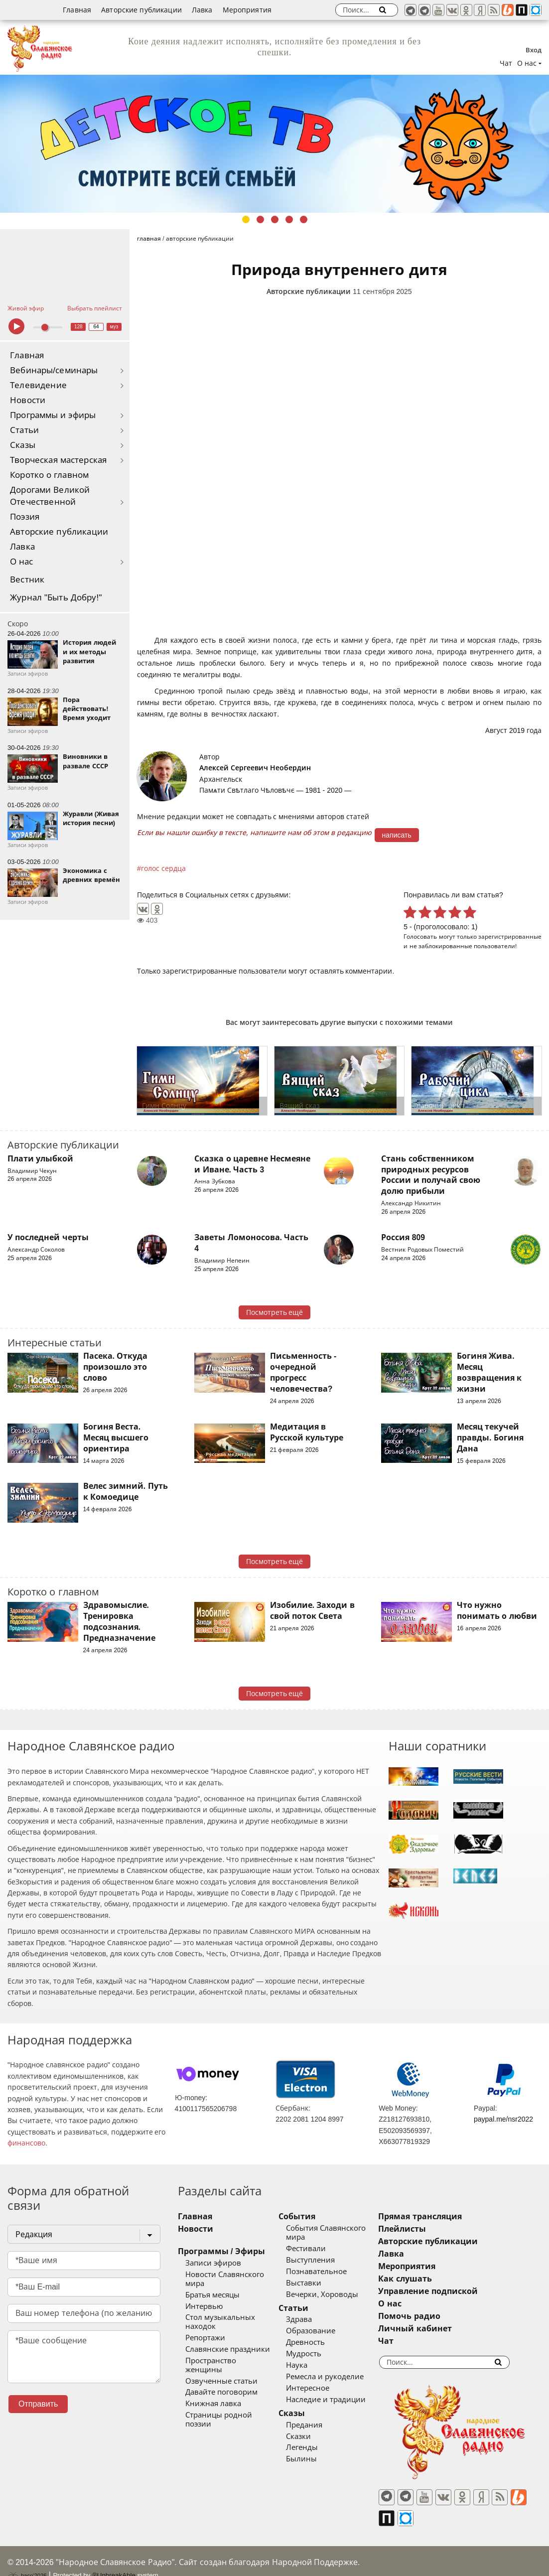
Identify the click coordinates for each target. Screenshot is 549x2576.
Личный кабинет (441, 2328)
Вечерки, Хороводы (335, 2294)
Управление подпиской (454, 2291)
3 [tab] (274, 219)
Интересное (321, 2388)
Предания (317, 2425)
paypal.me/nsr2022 (503, 2119)
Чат (506, 63)
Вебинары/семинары (54, 370)
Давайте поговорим (221, 2375)
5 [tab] (303, 219)
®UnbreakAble (114, 2557)
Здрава (312, 2319)
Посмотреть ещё (274, 1312)
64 (96, 326)
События (310, 2216)
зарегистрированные (510, 936)
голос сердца (163, 868)
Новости (27, 400)
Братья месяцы (212, 2286)
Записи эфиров (213, 2263)
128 (78, 326)
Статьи (24, 430)
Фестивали (319, 2249)
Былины (314, 2459)
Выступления (323, 2260)
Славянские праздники (227, 2340)
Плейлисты (429, 2229)
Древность (318, 2342)
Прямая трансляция (446, 2216)
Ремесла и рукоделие (338, 2377)
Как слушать (431, 2279)
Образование (324, 2331)
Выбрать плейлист (94, 308)
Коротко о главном (49, 475)
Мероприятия (247, 10)
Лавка (202, 10)
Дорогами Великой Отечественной (50, 496)
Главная (77, 10)
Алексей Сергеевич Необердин (255, 768)
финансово (26, 2143)
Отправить (38, 2404)
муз (114, 326)
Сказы (22, 445)
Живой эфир (25, 308)
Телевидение (38, 385)
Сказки (311, 2436)
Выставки (317, 2283)
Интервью (204, 2297)
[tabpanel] (274, 144)
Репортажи (205, 2329)
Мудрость (317, 2354)
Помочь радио (436, 2316)
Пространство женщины (230, 2352)
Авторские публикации (141, 10)
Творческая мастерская (58, 460)
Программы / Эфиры (221, 2251)
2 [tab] (260, 219)
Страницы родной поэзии (232, 2398)
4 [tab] (289, 219)
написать (397, 835)
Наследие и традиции (339, 2400)
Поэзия (24, 517)
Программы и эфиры (53, 415)
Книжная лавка (213, 2386)
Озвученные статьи (221, 2363)
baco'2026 (26, 2558)
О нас (21, 562)
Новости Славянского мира (235, 2275)
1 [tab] (246, 219)
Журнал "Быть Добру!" (56, 597)
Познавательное (329, 2272)
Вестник (27, 579)
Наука (310, 2365)
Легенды (315, 2447)
